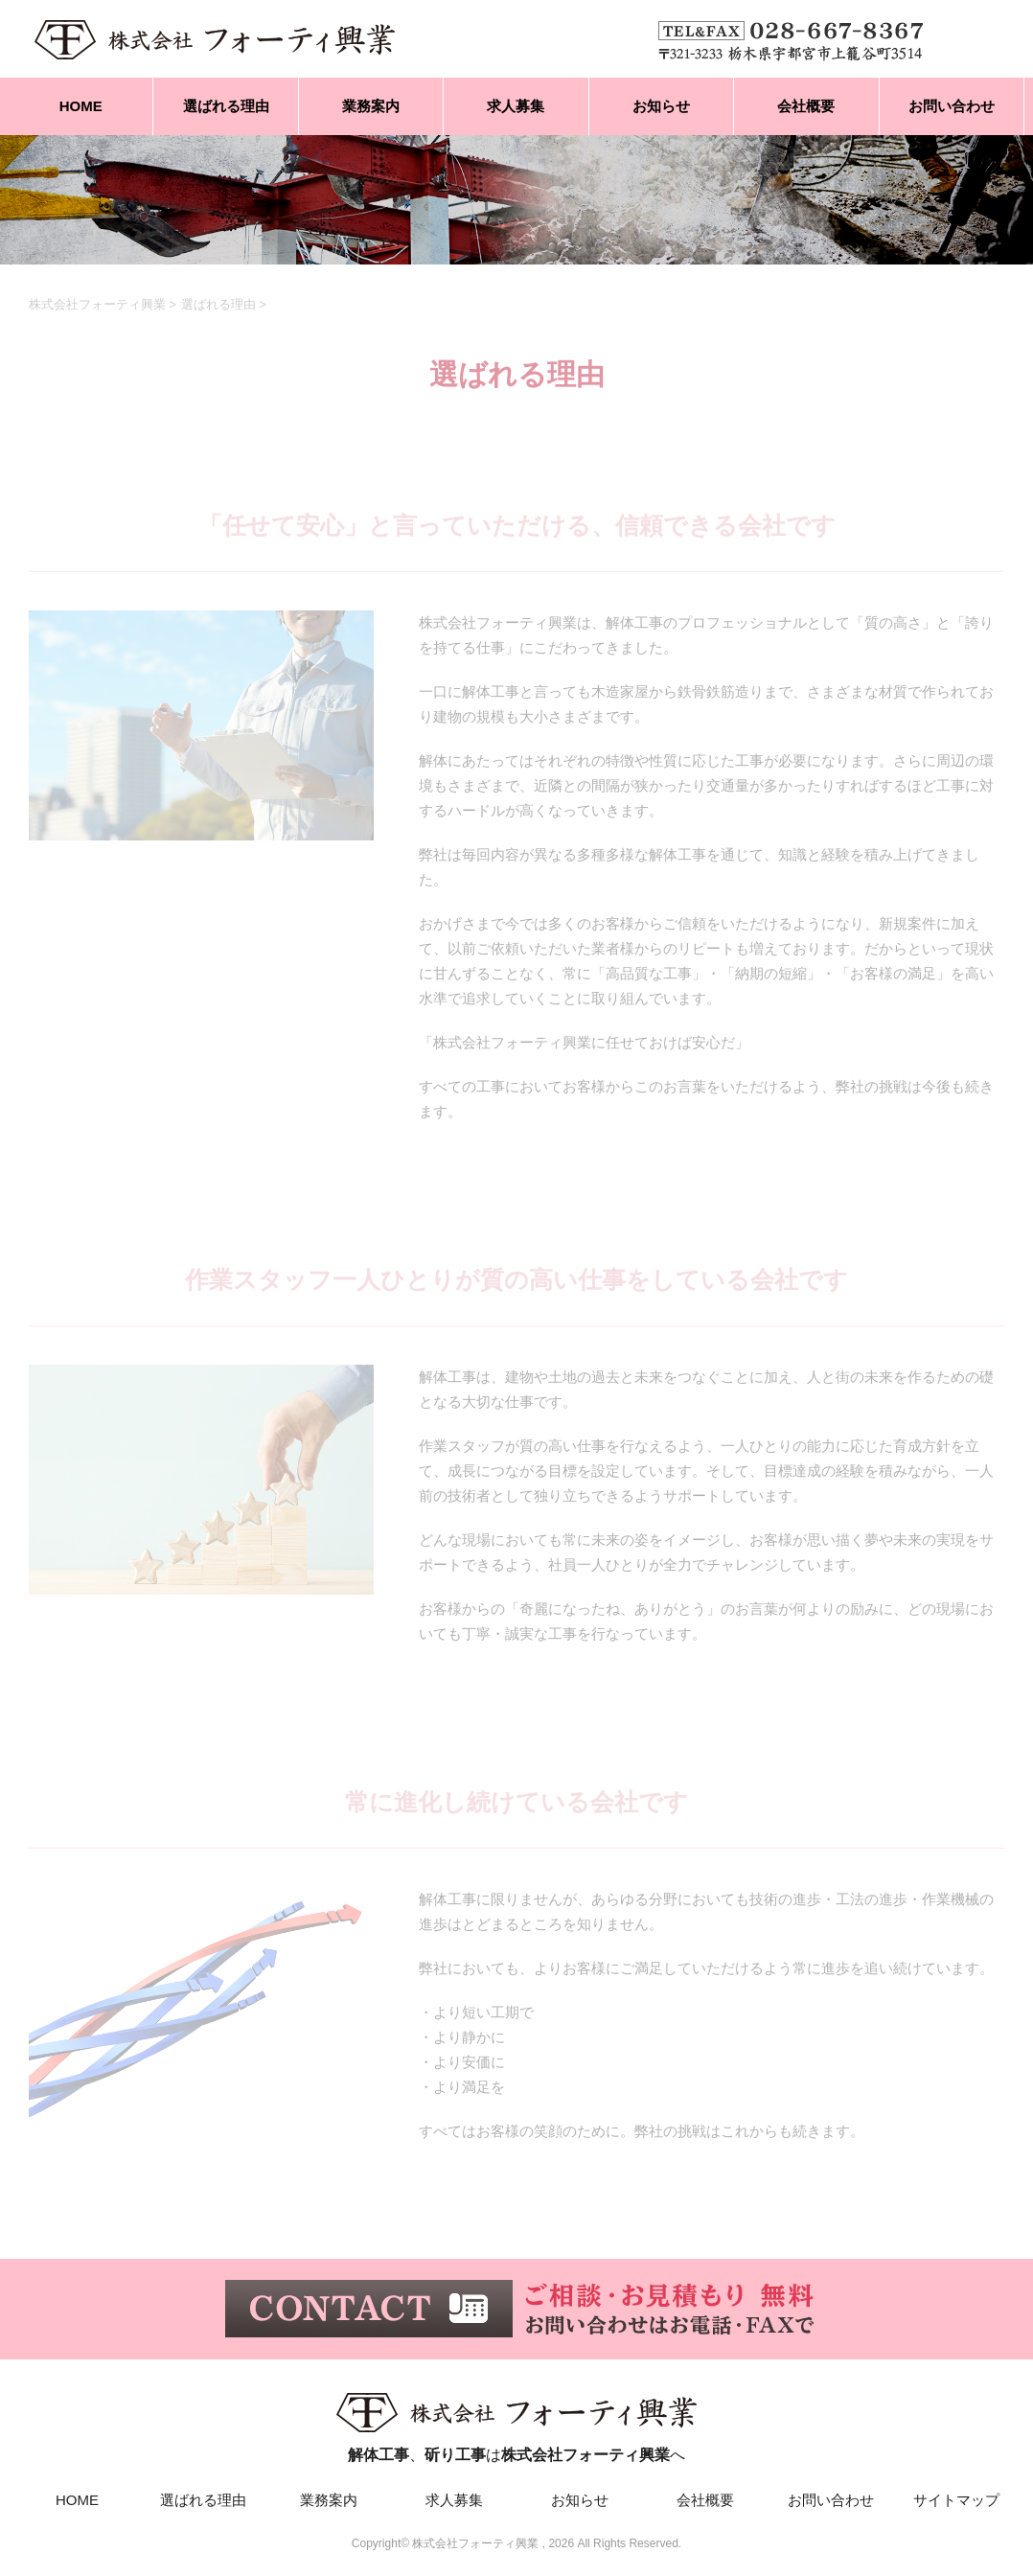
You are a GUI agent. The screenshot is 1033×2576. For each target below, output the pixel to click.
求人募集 (515, 106)
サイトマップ (956, 2500)
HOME (81, 106)
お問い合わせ (951, 106)
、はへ (516, 2423)
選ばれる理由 (226, 106)
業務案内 (371, 106)
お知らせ (661, 106)
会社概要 (806, 106)
